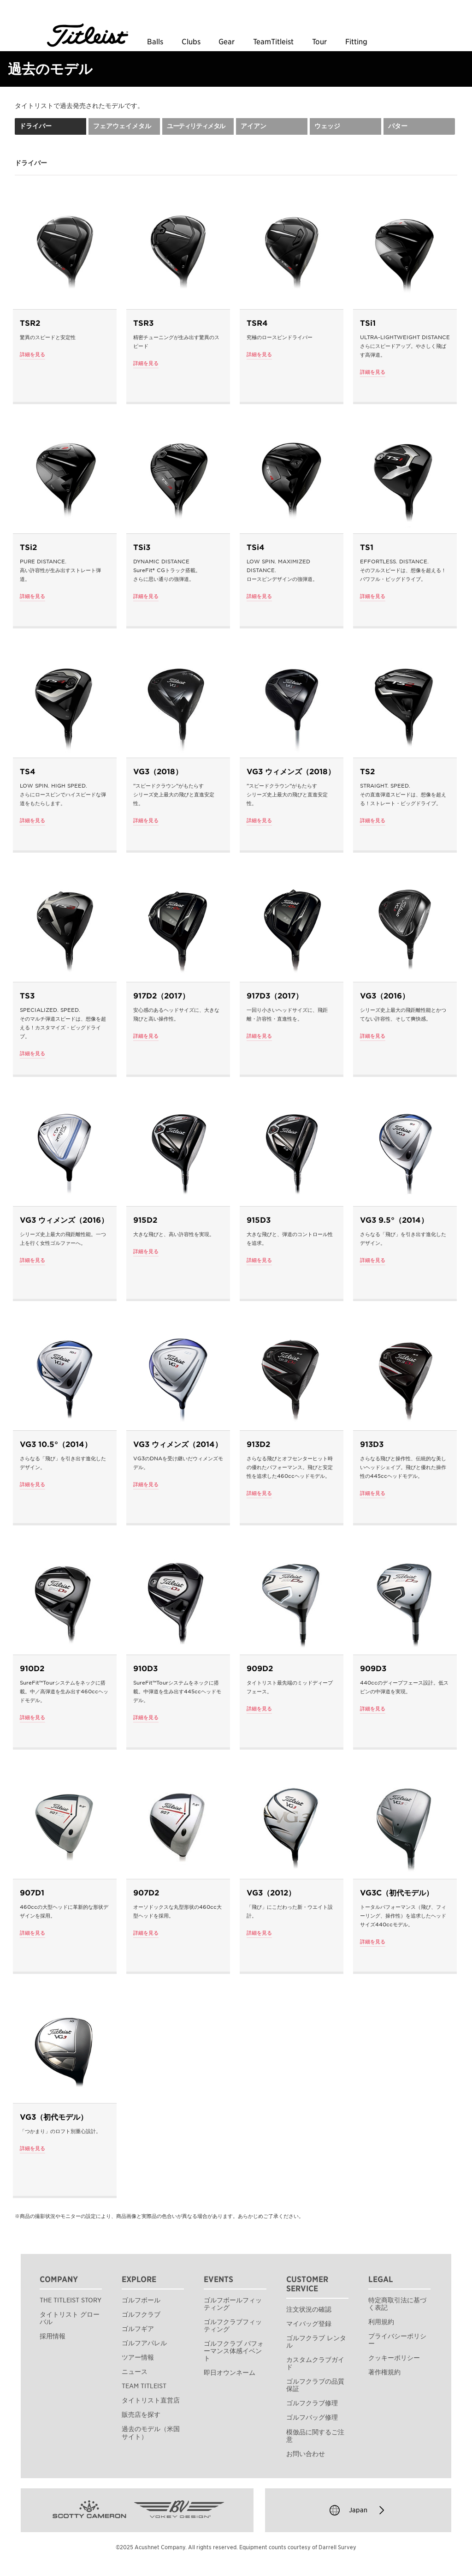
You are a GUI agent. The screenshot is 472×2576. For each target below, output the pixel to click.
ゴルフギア (138, 2328)
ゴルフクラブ (141, 2314)
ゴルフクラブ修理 (312, 2403)
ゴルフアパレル (144, 2343)
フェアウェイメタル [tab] (122, 126)
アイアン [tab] (253, 126)
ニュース (135, 2371)
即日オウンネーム (229, 2372)
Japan (358, 2510)
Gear (226, 42)
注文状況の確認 (308, 2309)
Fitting (356, 42)
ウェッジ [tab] (327, 126)
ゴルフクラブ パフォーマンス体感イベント (234, 2351)
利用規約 (381, 2321)
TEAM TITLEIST (144, 2386)
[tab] (198, 126)
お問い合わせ (305, 2453)
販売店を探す (141, 2414)
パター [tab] (397, 126)
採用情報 (52, 2336)
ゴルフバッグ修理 (312, 2417)
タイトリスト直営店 (151, 2400)
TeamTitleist (273, 42)
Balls (155, 42)
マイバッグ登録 (308, 2323)
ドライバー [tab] (35, 126)
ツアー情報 (138, 2357)
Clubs (191, 42)
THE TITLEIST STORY (70, 2300)
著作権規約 (384, 2372)
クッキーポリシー (394, 2357)
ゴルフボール (141, 2300)
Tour (319, 42)
